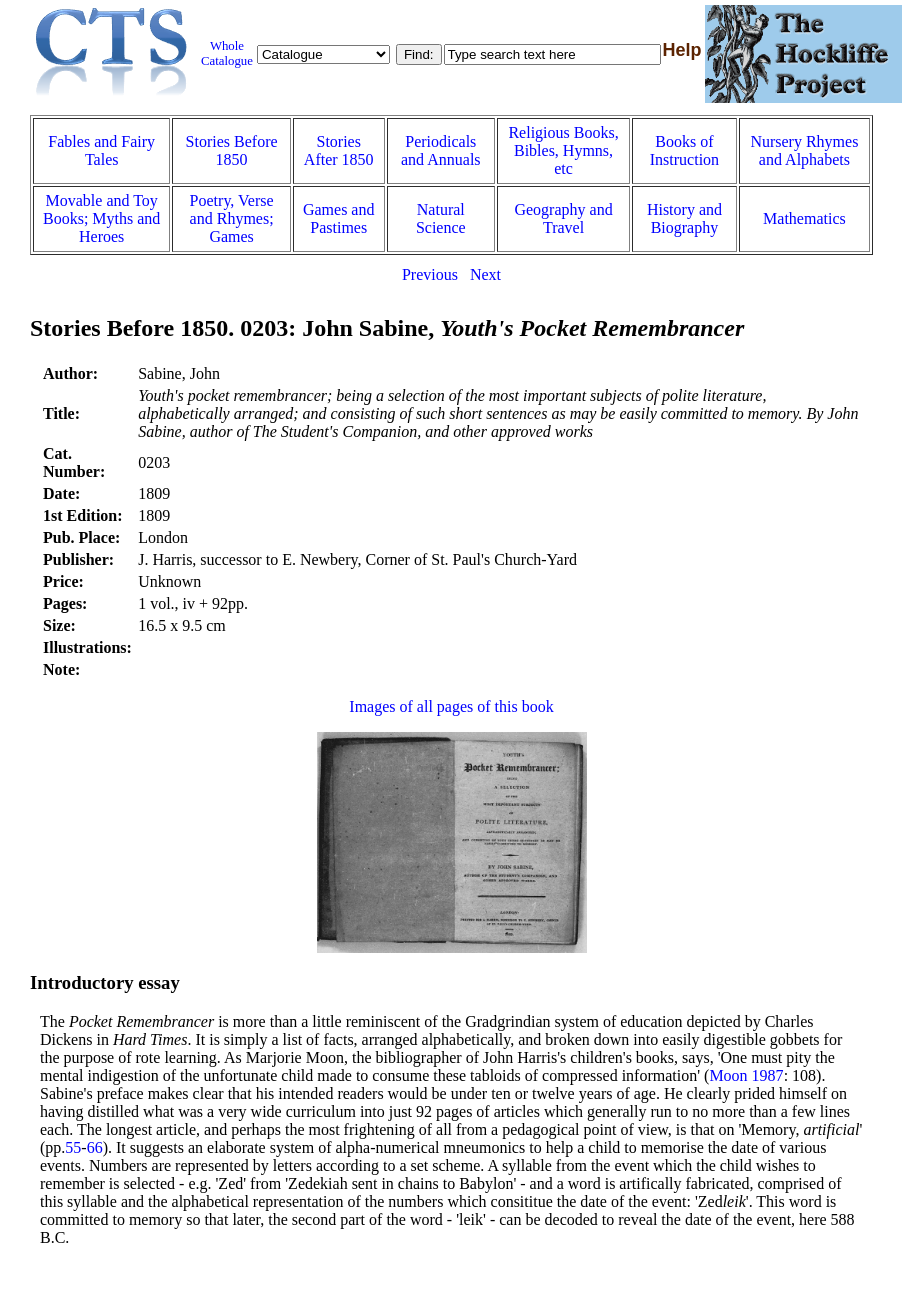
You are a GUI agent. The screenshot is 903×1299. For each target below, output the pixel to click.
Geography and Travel (563, 218)
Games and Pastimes (339, 218)
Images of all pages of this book (451, 706)
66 (95, 1147)
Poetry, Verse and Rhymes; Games (232, 218)
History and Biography (684, 218)
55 (73, 1147)
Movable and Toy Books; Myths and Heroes (101, 218)
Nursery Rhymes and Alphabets (804, 150)
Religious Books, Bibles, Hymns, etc (563, 150)
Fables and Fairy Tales (101, 150)
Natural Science (441, 218)
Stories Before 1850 (232, 150)
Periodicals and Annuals (441, 150)
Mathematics (804, 218)
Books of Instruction (684, 150)
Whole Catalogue (227, 53)
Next (485, 274)
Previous (430, 274)
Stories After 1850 (339, 150)
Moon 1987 (746, 1075)
